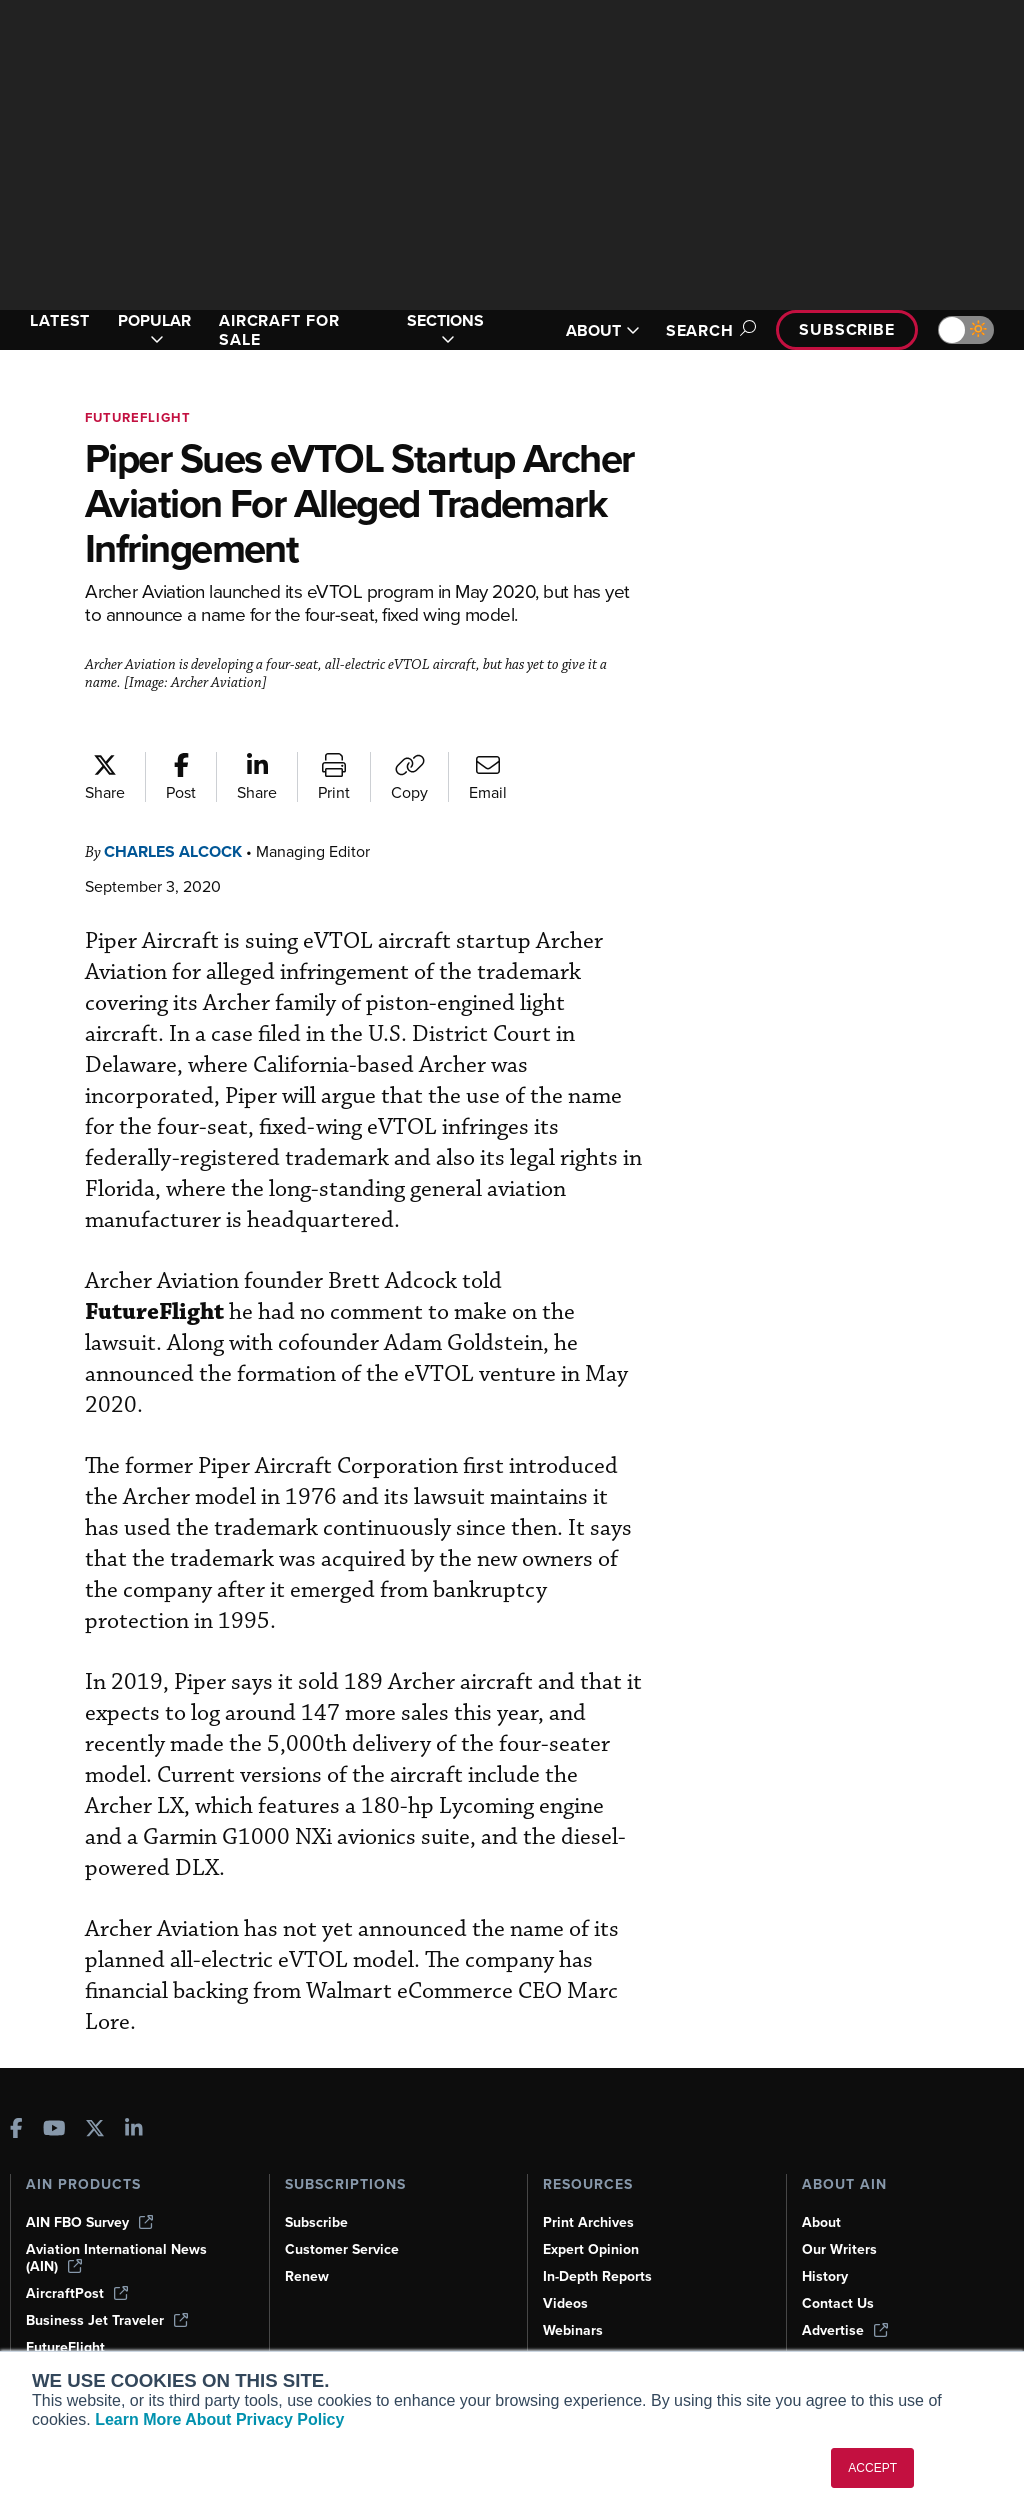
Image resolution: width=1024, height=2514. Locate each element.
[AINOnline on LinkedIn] (134, 2097)
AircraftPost (78, 2261)
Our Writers (840, 2217)
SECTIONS (448, 330)
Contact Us (839, 2271)
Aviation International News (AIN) (117, 2225)
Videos (566, 2271)
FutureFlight (141, 417)
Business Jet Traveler (110, 2288)
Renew (307, 2244)
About (822, 2190)
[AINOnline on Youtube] (54, 2097)
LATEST (63, 320)
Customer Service (344, 2217)
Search (699, 330)
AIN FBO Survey (92, 2190)
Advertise (846, 2298)
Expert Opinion (593, 2217)
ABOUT (591, 330)
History (826, 2244)
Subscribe (844, 329)
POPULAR (159, 330)
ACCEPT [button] (872, 2468)
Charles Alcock (181, 851)
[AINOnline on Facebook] (16, 2097)
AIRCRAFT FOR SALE (287, 330)
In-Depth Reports (600, 2244)
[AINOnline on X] (95, 2097)
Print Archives (590, 2190)
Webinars (574, 2298)
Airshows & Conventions (626, 2325)
